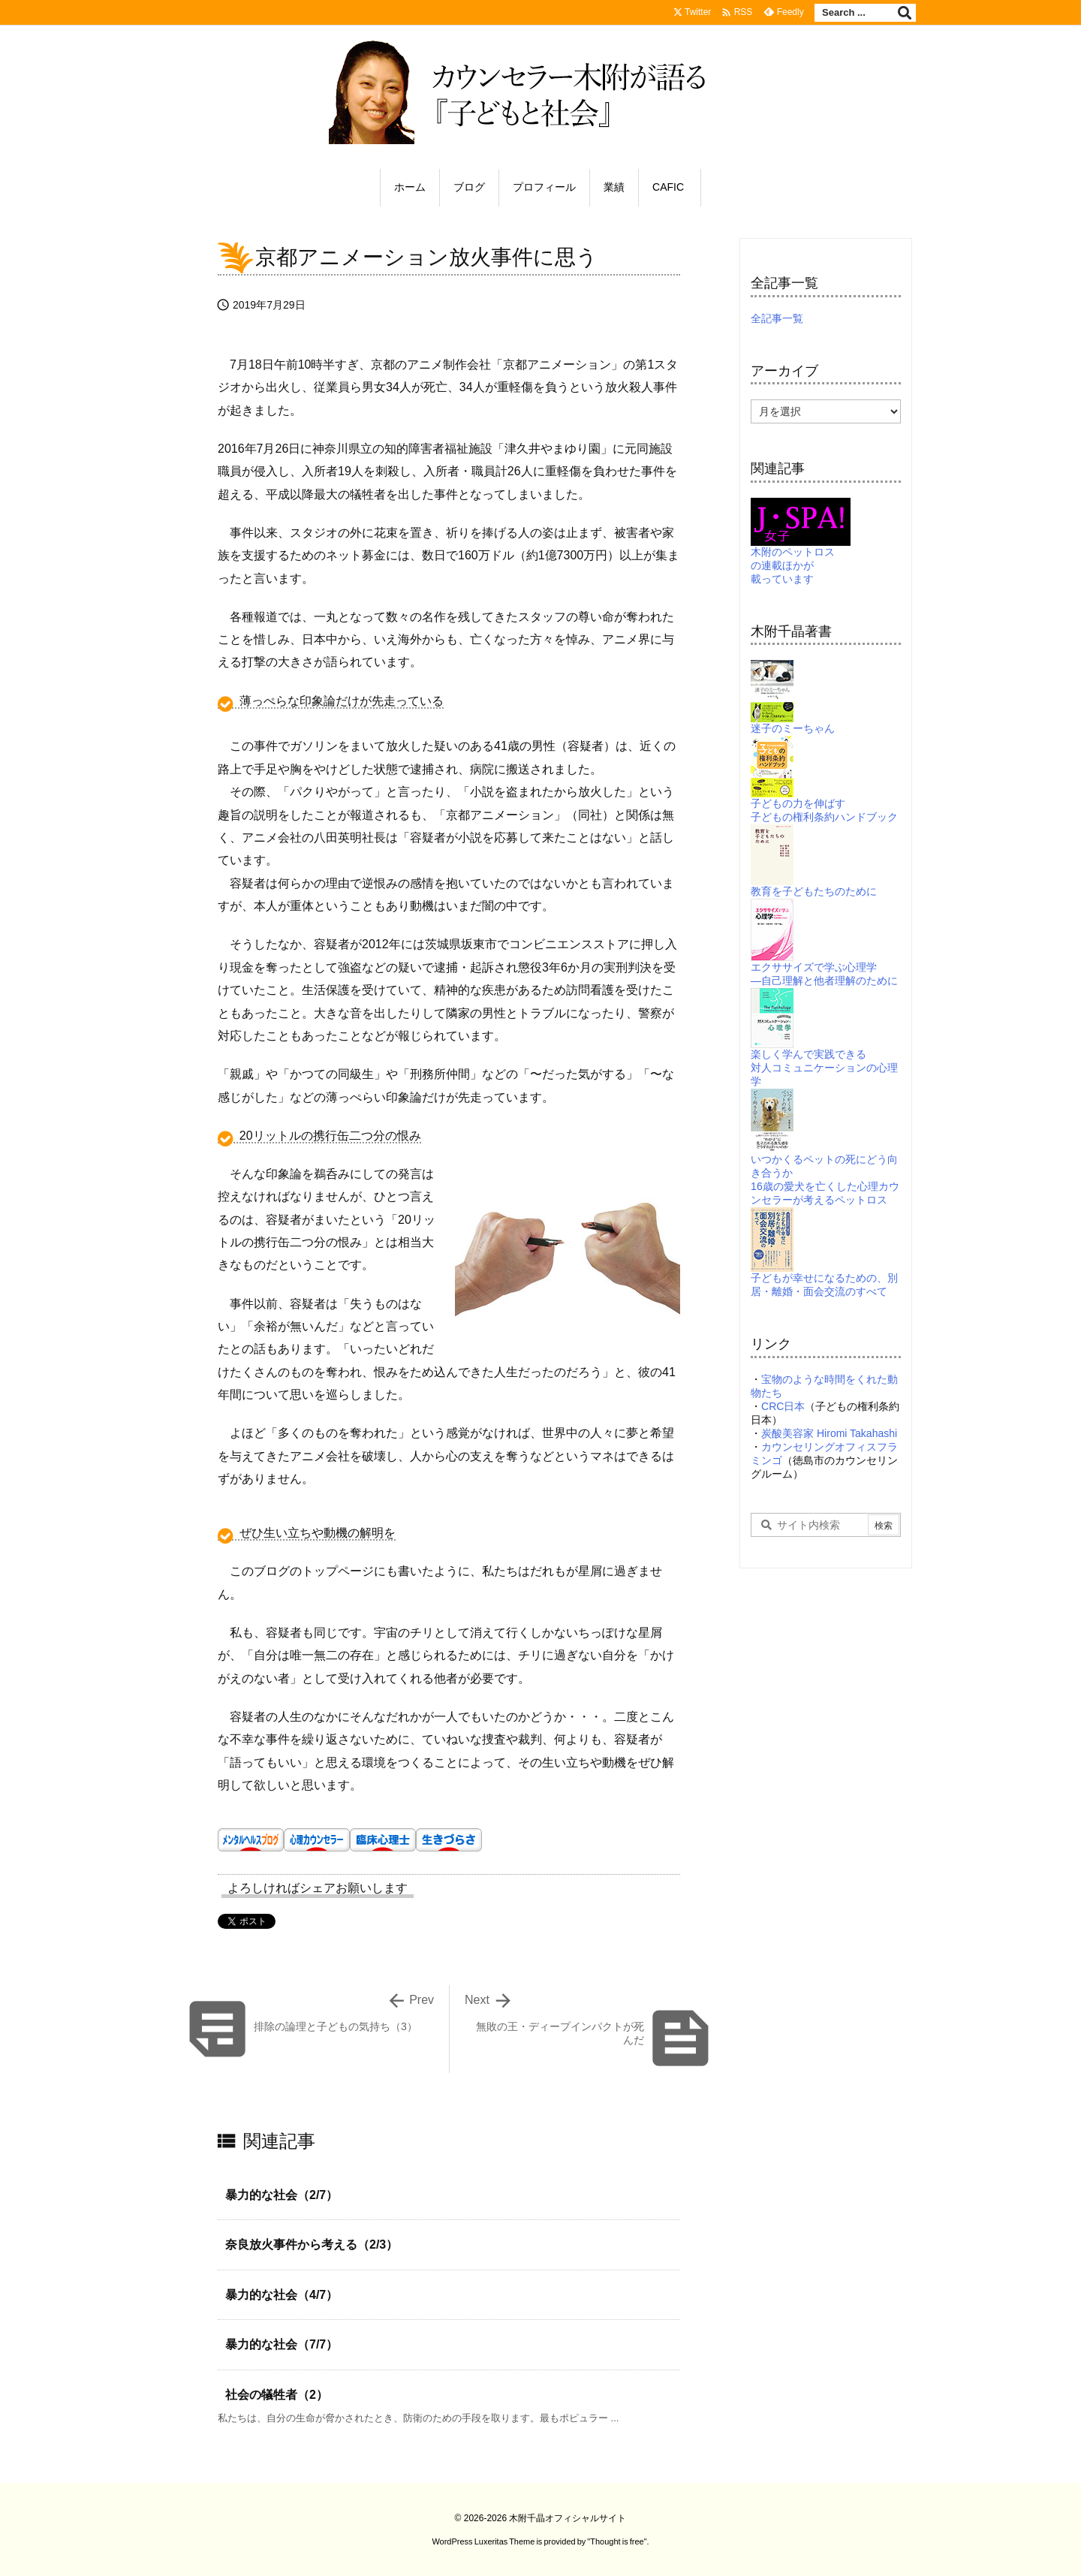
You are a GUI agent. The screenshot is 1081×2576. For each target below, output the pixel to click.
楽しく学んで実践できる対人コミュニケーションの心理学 (824, 1049)
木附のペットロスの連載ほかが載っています (801, 549)
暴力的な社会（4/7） (281, 2294)
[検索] (904, 13)
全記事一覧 (777, 318)
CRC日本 (783, 1406)
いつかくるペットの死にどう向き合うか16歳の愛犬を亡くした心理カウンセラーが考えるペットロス (825, 1160)
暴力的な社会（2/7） (281, 2195)
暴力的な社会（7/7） (281, 2344)
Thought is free (616, 2541)
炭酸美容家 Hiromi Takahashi (829, 1433)
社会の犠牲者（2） (276, 2394)
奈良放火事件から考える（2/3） (311, 2244)
